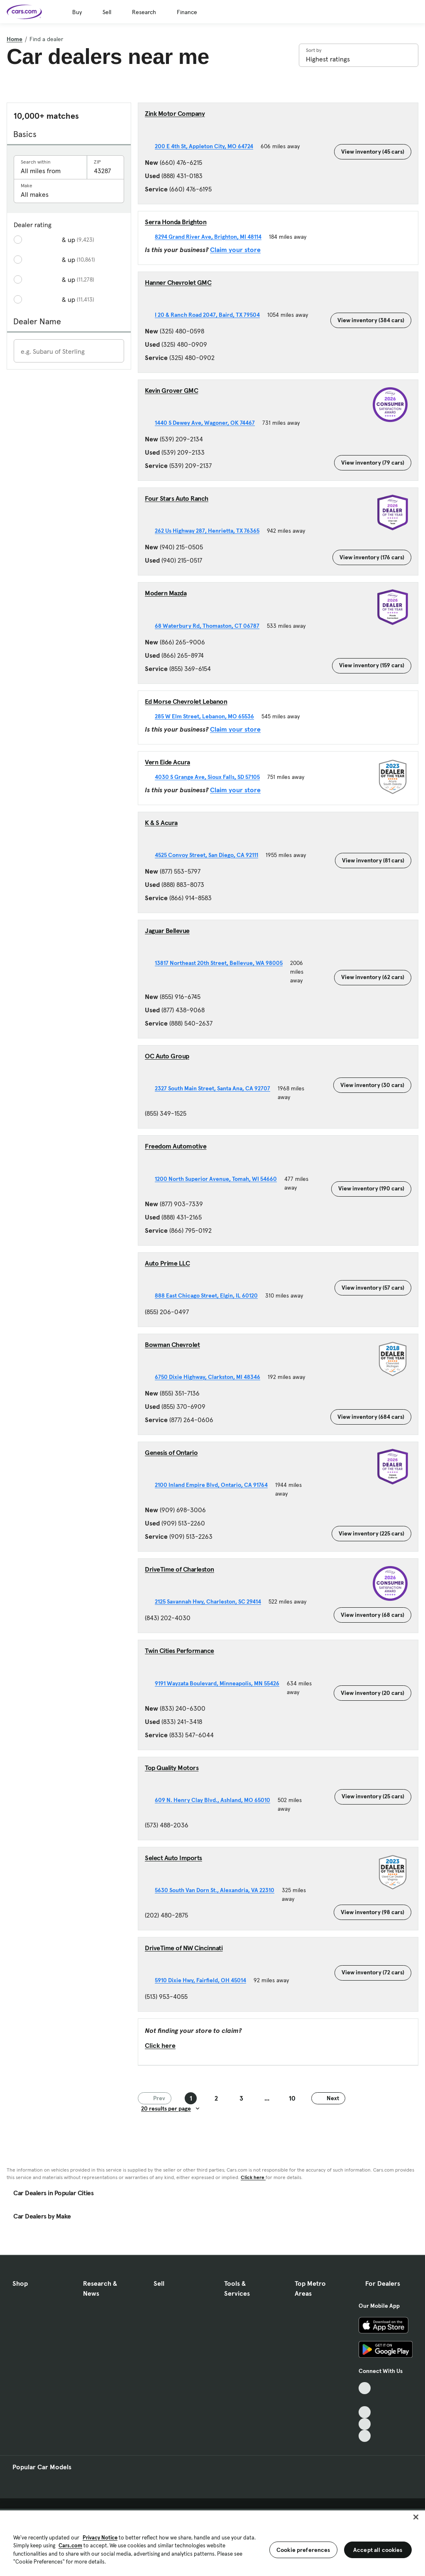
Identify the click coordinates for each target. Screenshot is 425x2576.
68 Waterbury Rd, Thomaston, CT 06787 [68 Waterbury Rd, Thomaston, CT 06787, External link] (211, 625)
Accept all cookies (378, 2550)
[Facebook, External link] (365, 2400)
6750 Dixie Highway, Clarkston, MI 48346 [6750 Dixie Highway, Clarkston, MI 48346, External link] (211, 1377)
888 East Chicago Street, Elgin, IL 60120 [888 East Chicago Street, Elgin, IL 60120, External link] (210, 1295)
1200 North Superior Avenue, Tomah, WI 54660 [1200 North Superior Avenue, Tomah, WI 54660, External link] (219, 1179)
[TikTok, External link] (365, 2388)
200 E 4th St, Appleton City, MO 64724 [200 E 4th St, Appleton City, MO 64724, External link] (208, 146)
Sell (107, 12)
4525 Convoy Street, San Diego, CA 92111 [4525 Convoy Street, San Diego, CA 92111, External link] (210, 855)
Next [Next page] (328, 2098)
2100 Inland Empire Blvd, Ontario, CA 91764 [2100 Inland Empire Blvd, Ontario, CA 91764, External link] (215, 1485)
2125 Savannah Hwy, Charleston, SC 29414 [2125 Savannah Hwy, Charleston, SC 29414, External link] (212, 1601)
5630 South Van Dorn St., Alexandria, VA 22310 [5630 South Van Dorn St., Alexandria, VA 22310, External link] (218, 1890)
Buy (77, 12)
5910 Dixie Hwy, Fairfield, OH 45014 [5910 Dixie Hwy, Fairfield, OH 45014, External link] (204, 1980)
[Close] (416, 2517)
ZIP (97, 162)
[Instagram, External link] (365, 2424)
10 (292, 2098)
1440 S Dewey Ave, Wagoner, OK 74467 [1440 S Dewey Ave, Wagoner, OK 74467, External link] (208, 422)
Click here (160, 2045)
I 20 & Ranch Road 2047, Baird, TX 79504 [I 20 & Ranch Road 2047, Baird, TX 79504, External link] (211, 314)
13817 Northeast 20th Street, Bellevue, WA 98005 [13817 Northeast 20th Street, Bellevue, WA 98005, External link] (222, 963)
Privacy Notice (100, 2537)
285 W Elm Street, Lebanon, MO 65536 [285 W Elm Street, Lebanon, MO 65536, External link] (208, 716)
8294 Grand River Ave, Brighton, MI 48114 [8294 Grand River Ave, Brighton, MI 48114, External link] (212, 236)
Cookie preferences (303, 2550)
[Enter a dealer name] (69, 351)
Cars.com (70, 2545)
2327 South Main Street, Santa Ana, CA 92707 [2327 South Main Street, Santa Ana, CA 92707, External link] (216, 1088)
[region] (212, 2542)
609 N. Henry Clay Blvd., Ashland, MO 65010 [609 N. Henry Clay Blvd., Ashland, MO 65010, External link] (216, 1800)
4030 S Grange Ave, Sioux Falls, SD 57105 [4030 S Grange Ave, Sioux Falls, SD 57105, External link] (211, 777)
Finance (187, 12)
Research (144, 12)
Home (14, 39)
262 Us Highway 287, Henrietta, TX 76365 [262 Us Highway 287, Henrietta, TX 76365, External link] (211, 530)
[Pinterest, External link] (365, 2436)
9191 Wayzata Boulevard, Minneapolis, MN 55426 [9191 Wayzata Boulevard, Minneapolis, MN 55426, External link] (221, 1683)
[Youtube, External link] (365, 2412)
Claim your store (235, 249)
